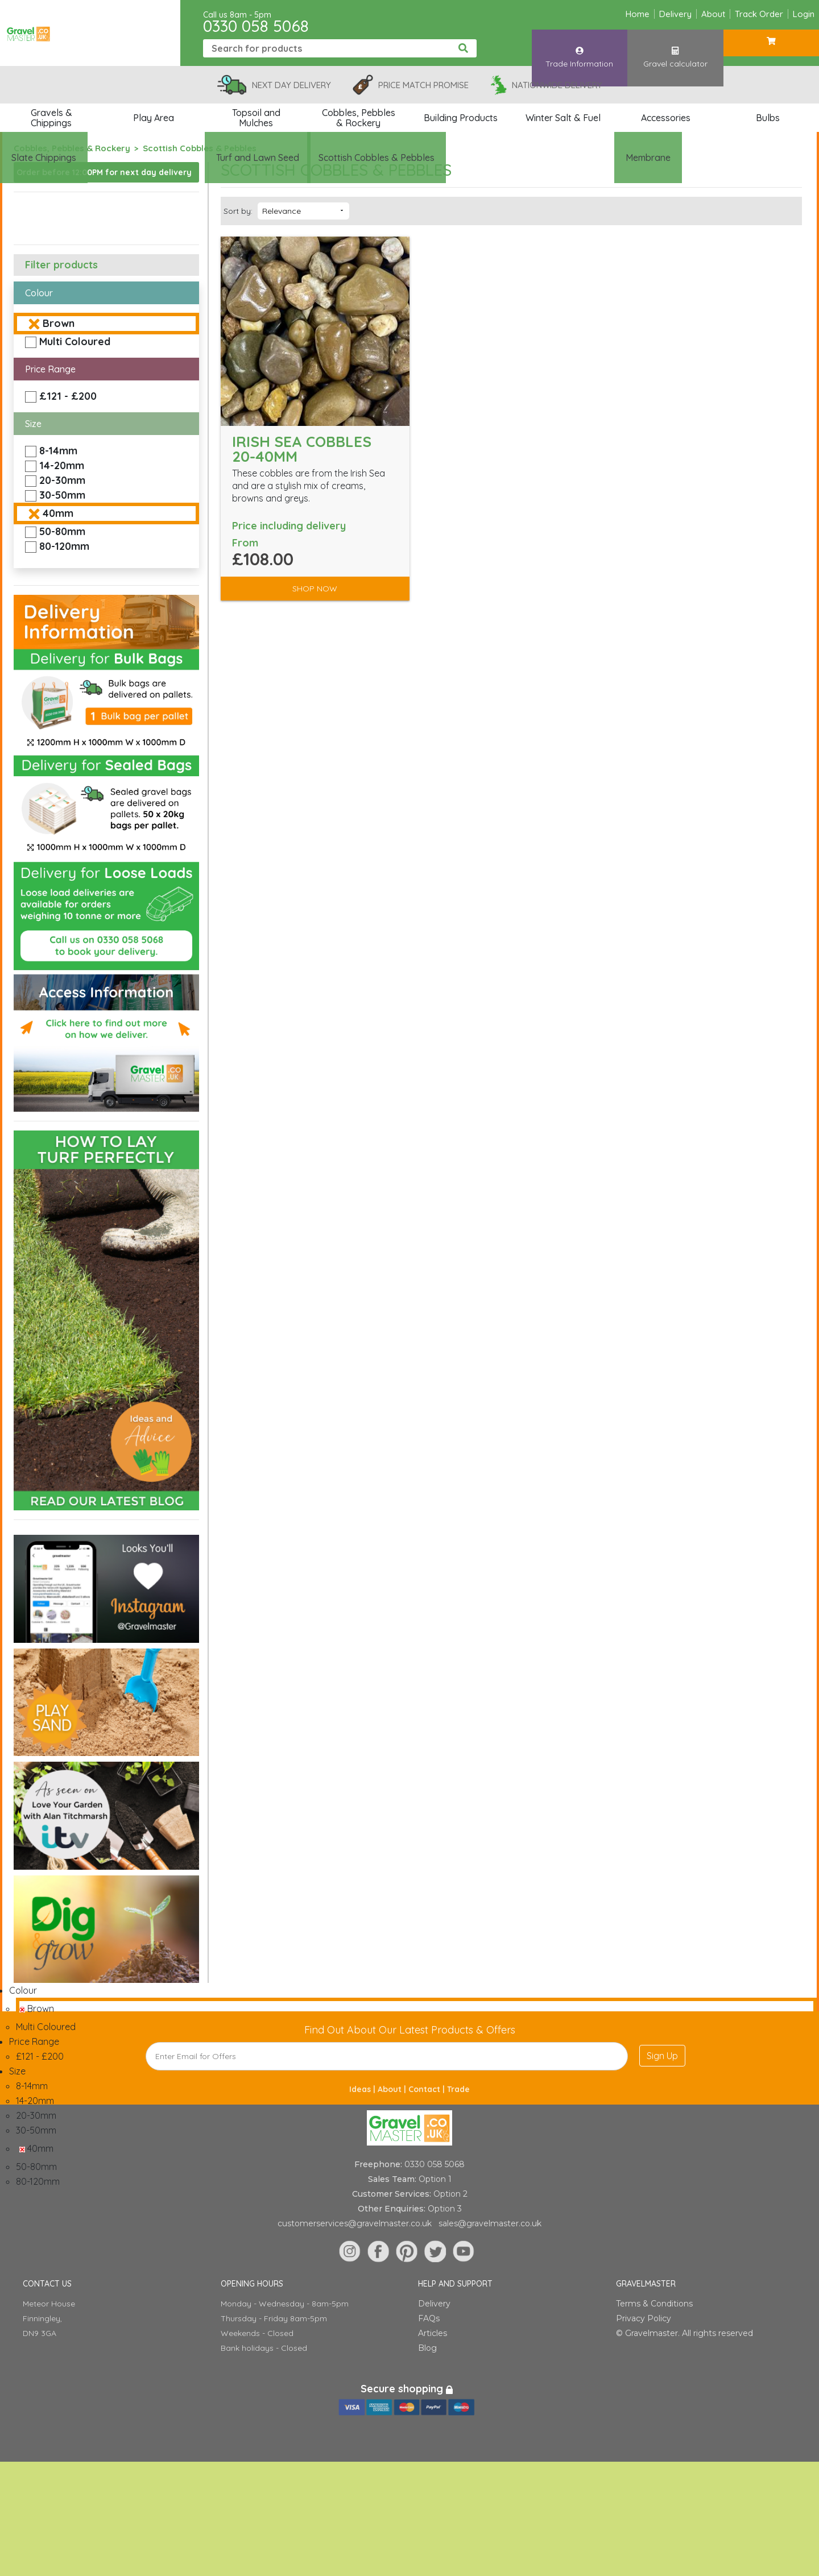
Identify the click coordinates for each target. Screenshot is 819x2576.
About (713, 14)
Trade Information (579, 47)
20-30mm (62, 480)
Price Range (50, 369)
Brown (59, 323)
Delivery (675, 14)
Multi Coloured (74, 341)
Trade (458, 2089)
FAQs (429, 2318)
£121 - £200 (68, 396)
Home (638, 14)
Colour (39, 293)
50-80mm (62, 531)
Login (803, 14)
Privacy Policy (643, 2318)
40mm (58, 513)
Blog (427, 2348)
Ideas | (363, 2089)
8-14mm (58, 450)
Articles (432, 2333)
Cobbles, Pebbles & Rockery (72, 148)
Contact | (427, 2089)
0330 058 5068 (256, 26)
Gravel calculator (675, 47)
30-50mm (62, 495)
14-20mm (61, 465)
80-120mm (64, 546)
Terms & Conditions (654, 2303)
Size (33, 423)
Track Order (759, 14)
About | (393, 2089)
